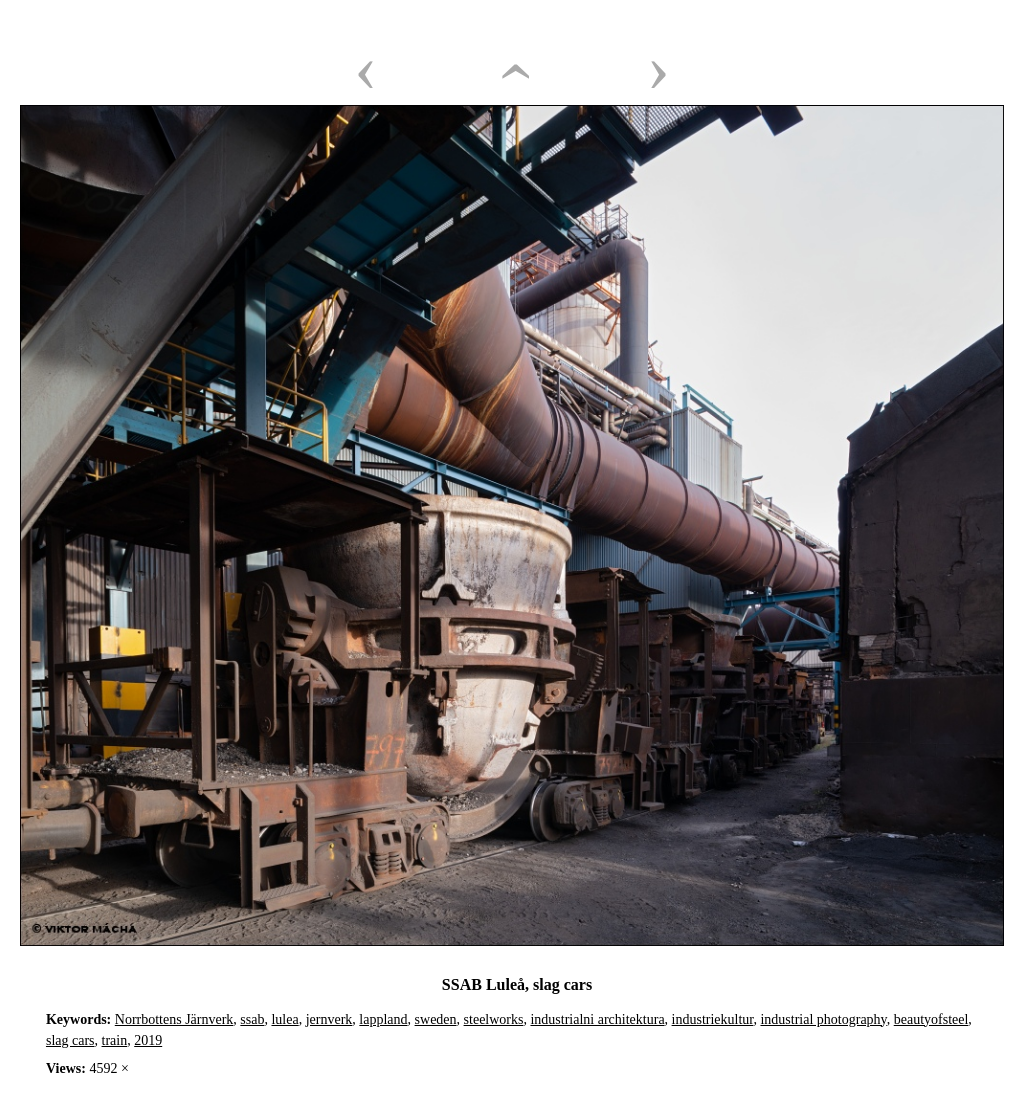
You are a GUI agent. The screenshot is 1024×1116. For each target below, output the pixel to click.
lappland (383, 1019)
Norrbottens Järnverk (174, 1019)
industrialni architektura (597, 1019)
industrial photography (823, 1019)
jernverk (329, 1019)
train (115, 1040)
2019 (148, 1040)
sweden (436, 1019)
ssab (252, 1019)
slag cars (70, 1040)
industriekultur (713, 1019)
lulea (284, 1019)
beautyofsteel (931, 1019)
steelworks (494, 1019)
